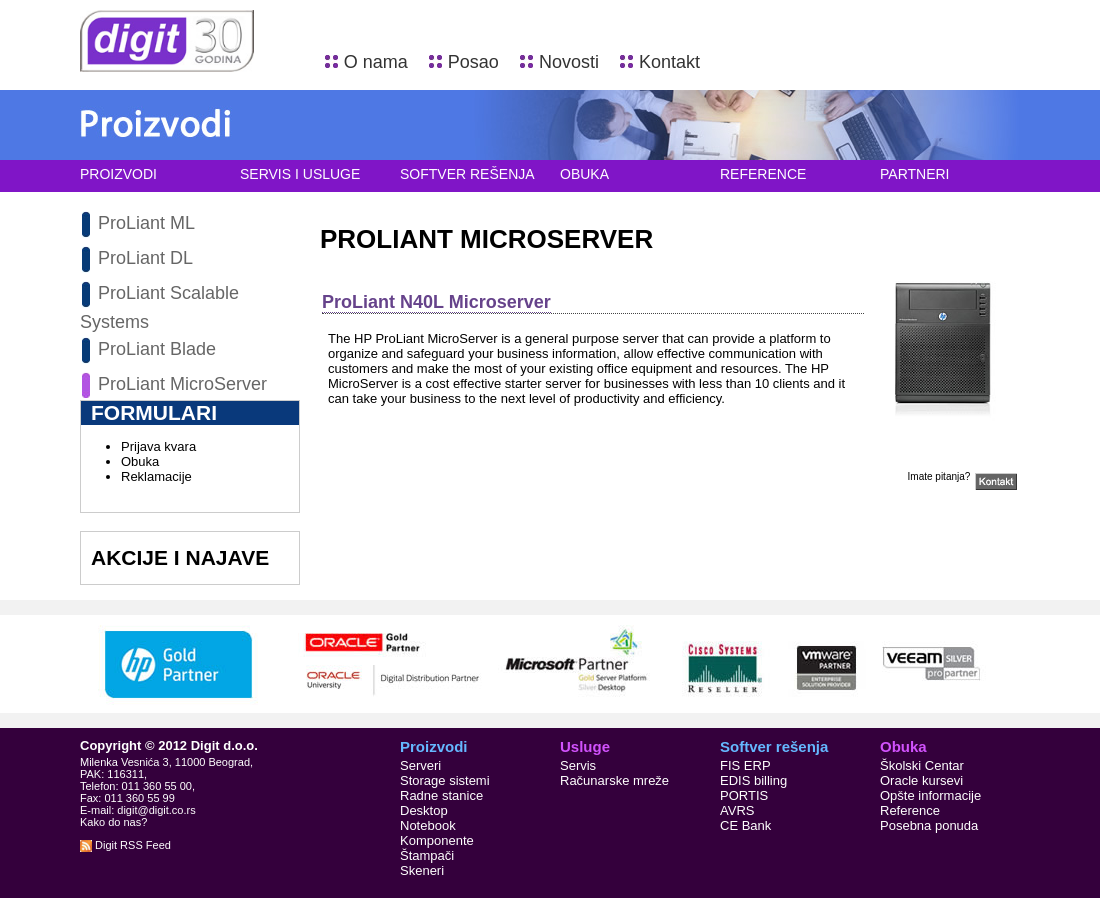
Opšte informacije (930, 795)
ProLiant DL (145, 258)
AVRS (737, 810)
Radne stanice (441, 795)
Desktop (424, 810)
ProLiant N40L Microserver (436, 302)
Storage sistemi (445, 780)
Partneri (915, 174)
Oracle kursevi (921, 780)
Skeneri (422, 870)
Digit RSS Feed (125, 845)
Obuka (584, 174)
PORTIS (744, 795)
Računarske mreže (614, 780)
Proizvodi (118, 174)
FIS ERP (745, 765)
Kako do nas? (113, 822)
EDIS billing (753, 780)
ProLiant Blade (157, 349)
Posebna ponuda (929, 825)
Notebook (428, 825)
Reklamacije (156, 476)
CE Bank (745, 825)
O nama (376, 62)
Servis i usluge (300, 174)
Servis (578, 765)
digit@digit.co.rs (156, 810)
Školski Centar (922, 765)
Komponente (437, 840)
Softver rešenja (467, 174)
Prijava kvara (158, 446)
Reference (763, 174)
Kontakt (669, 62)
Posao (473, 62)
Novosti (569, 62)
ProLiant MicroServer (182, 384)
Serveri (420, 765)
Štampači (427, 855)
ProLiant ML (146, 223)
